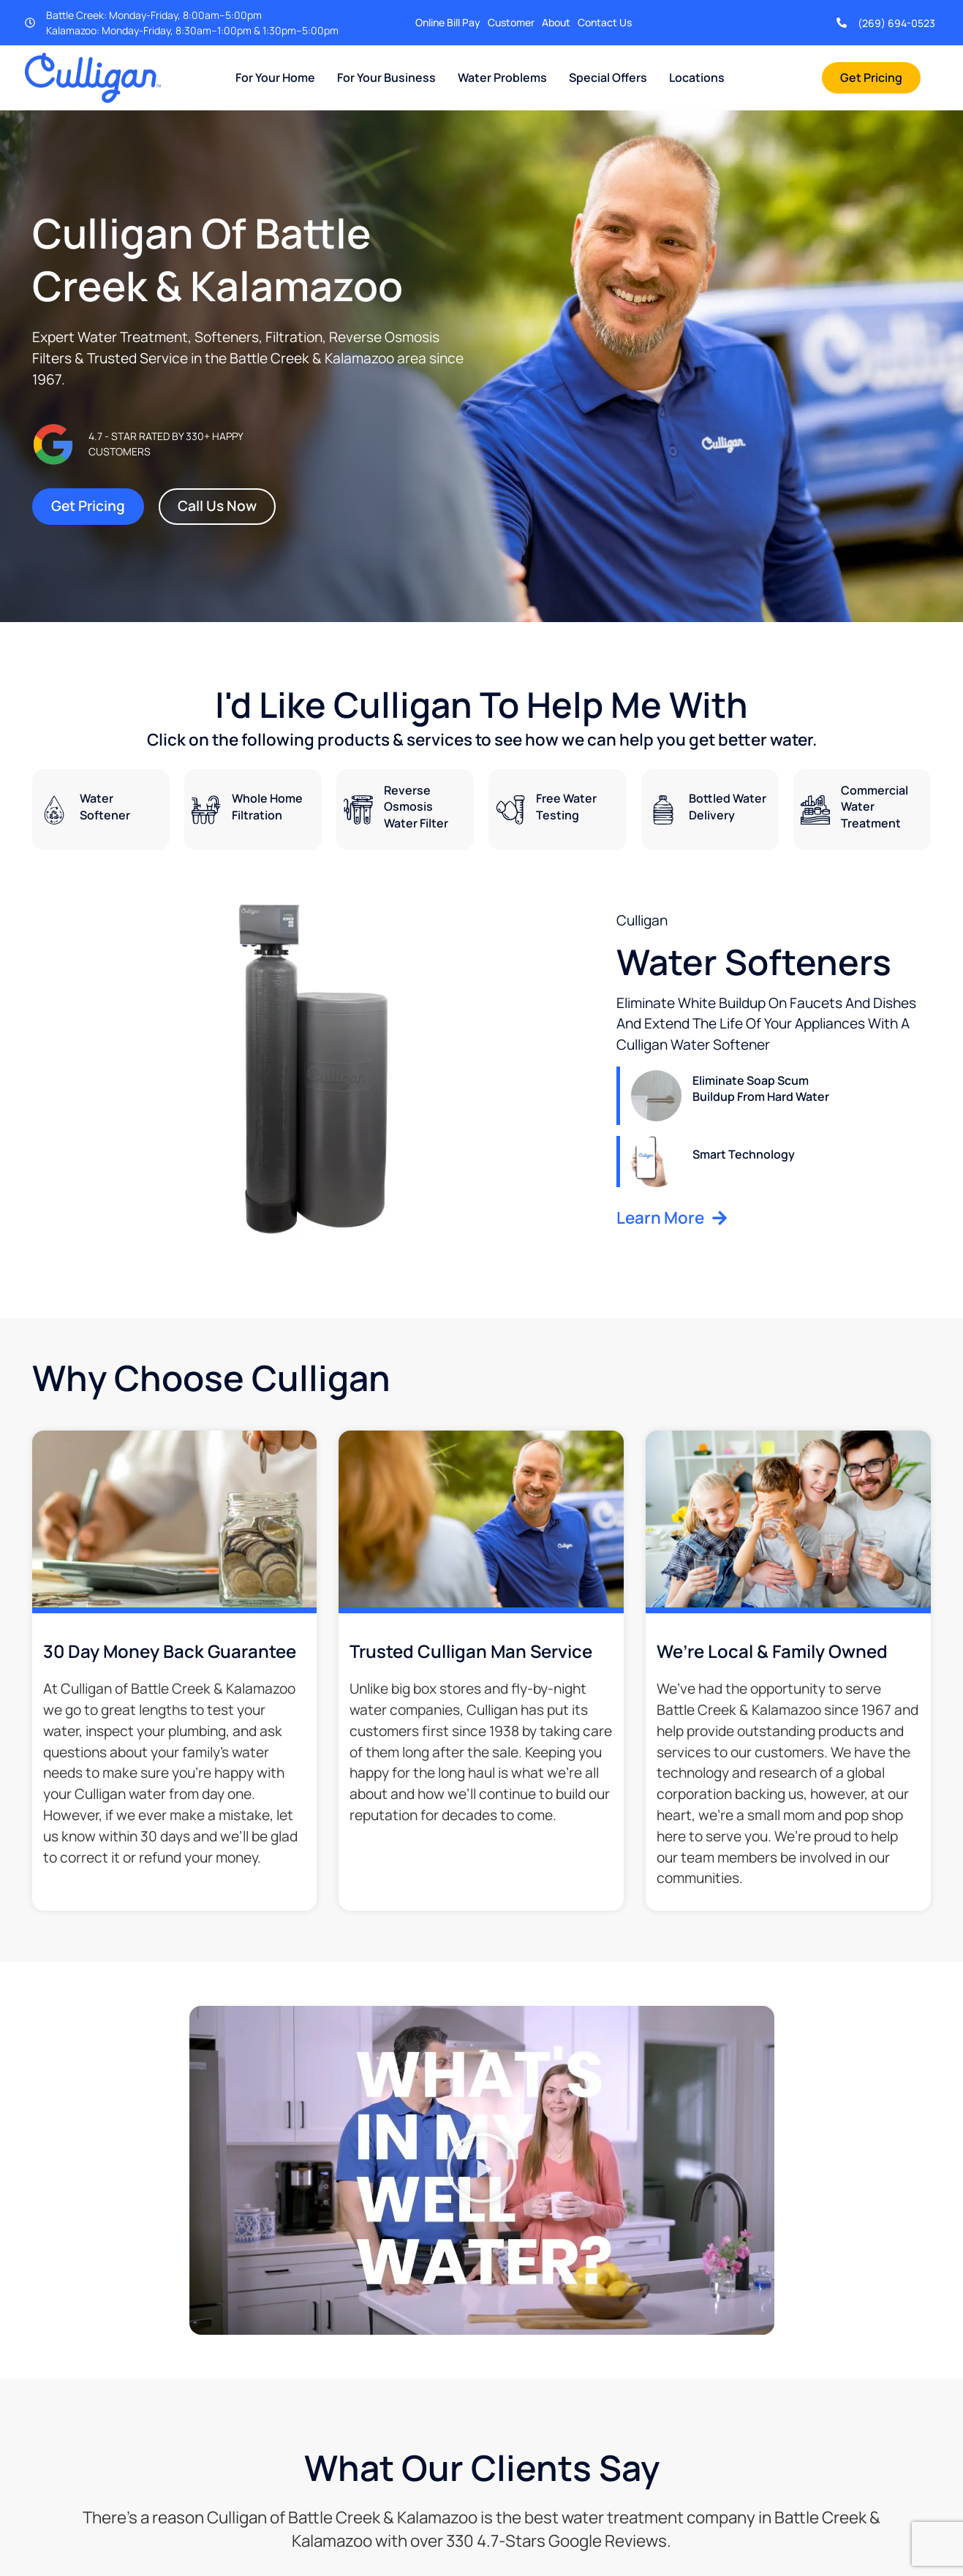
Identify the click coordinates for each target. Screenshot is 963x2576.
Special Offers (608, 77)
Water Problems (502, 77)
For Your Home (275, 77)
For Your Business (386, 77)
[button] (481, 2170)
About (556, 22)
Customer (511, 22)
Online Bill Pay (447, 22)
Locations (697, 77)
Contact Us (605, 22)
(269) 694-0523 (896, 23)
